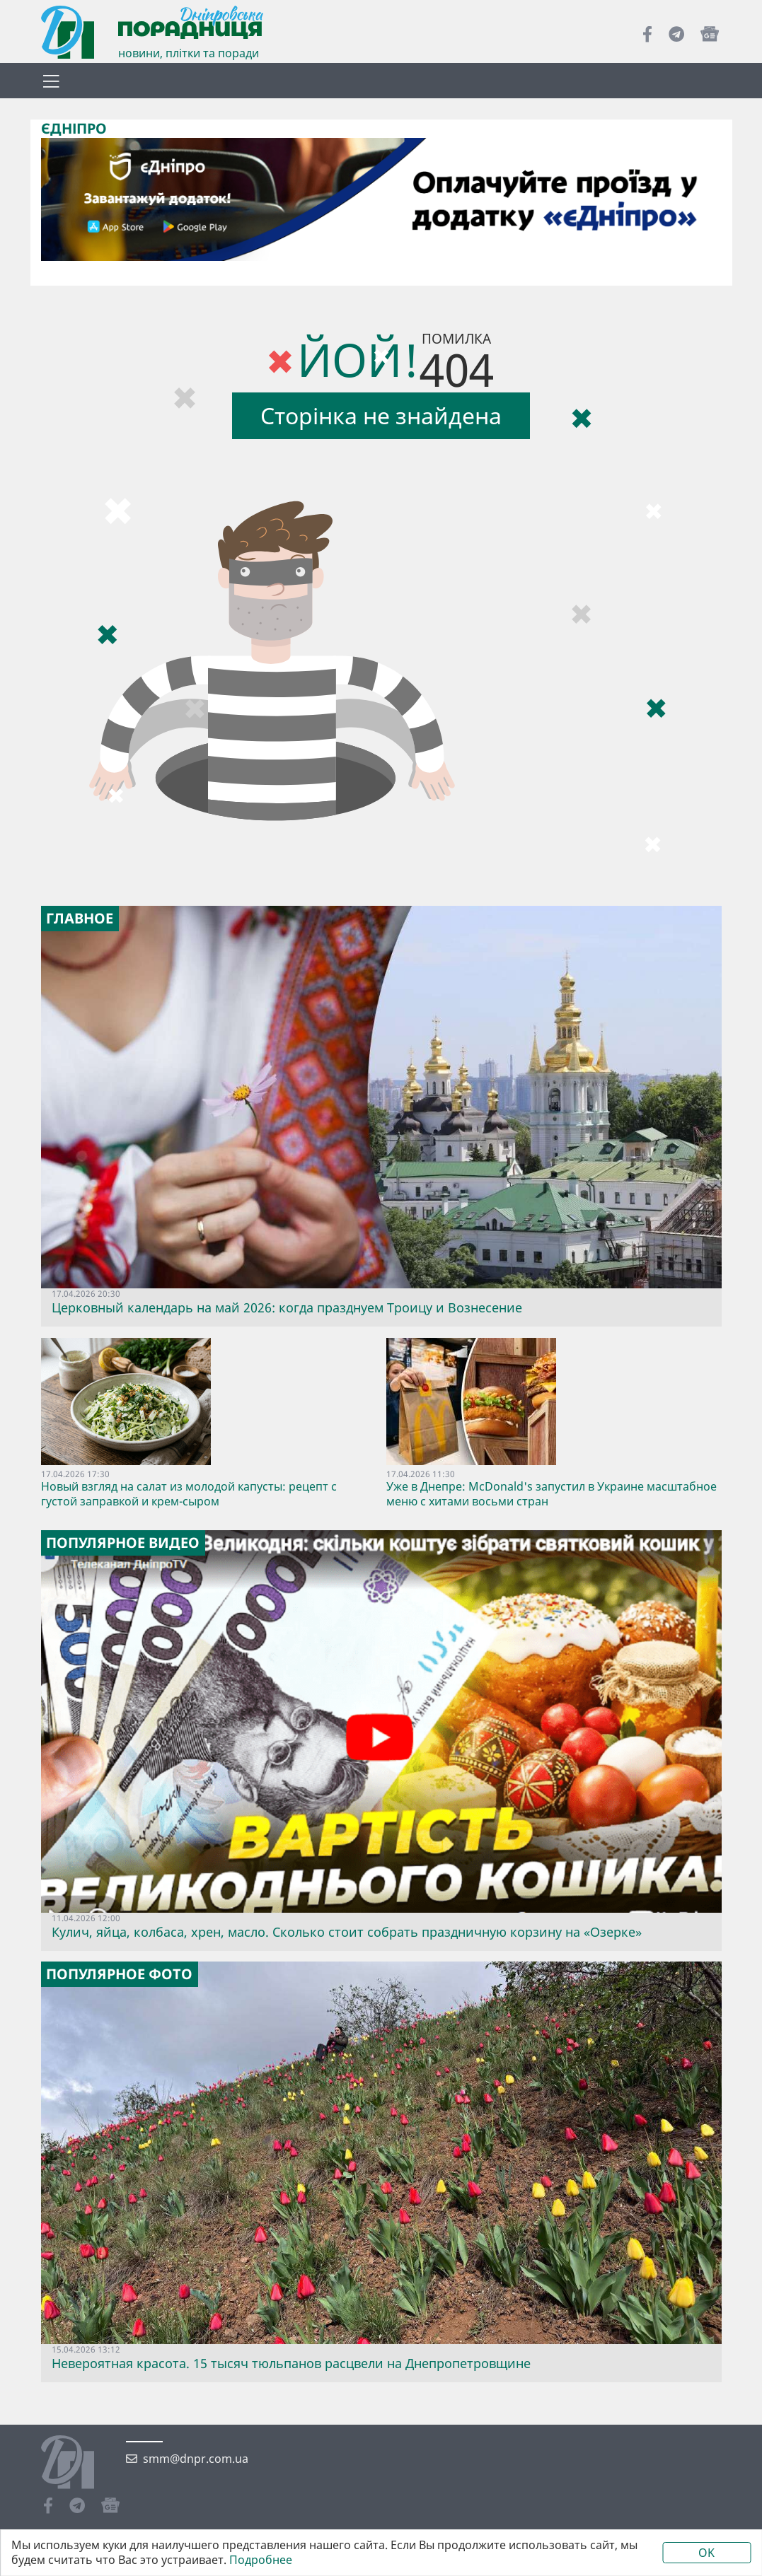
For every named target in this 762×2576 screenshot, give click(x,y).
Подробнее (260, 2560)
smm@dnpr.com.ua (195, 2459)
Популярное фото (119, 1974)
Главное (79, 918)
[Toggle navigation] (51, 80)
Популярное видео (123, 1543)
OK (706, 2552)
